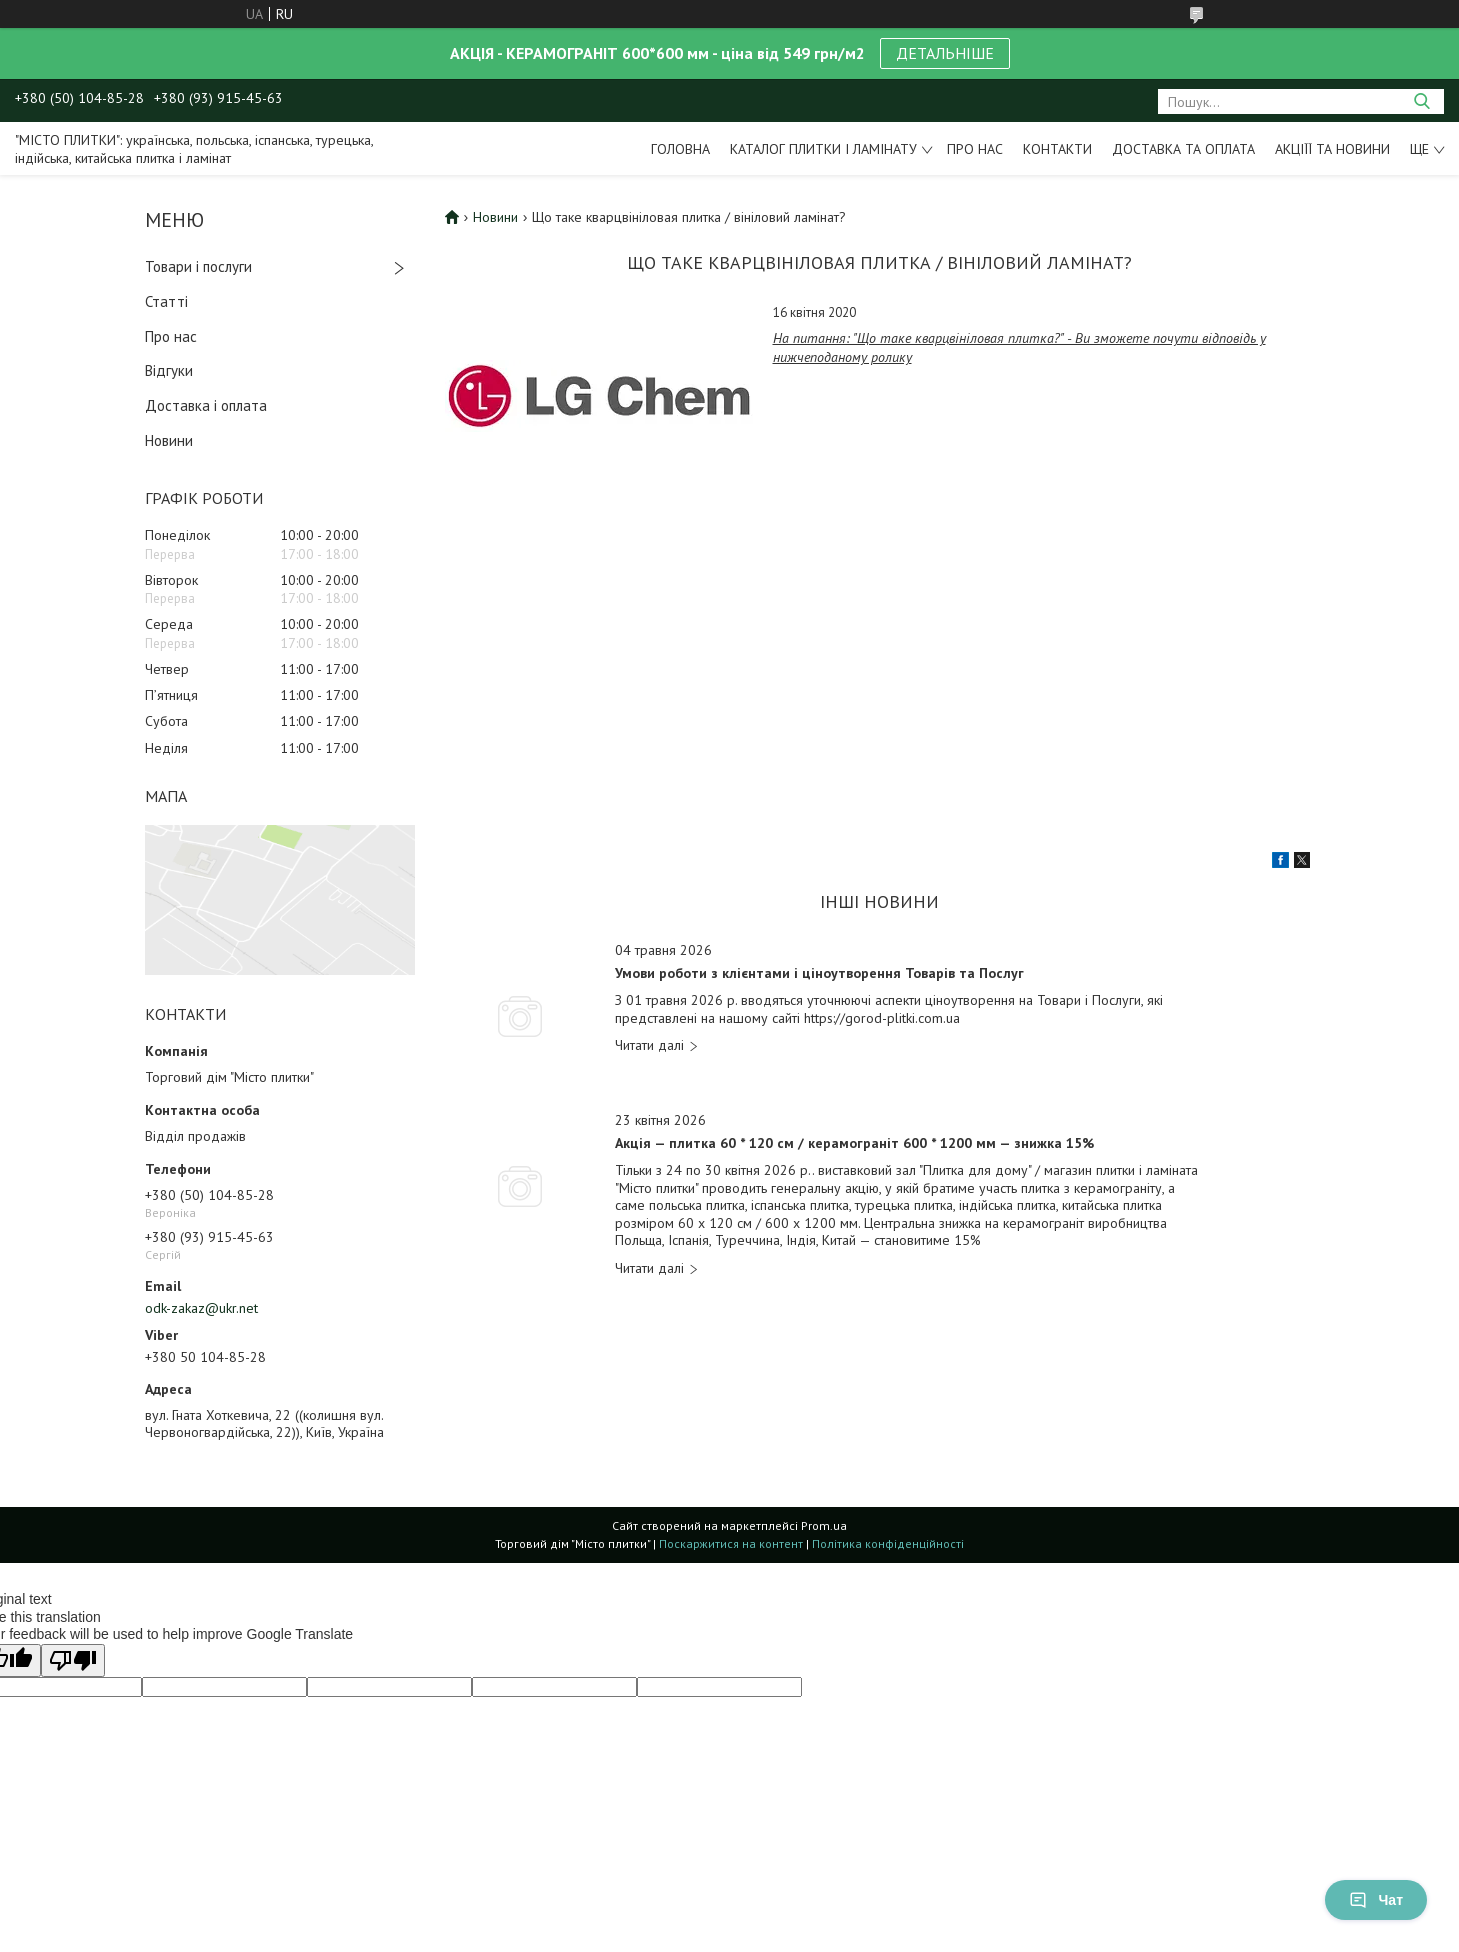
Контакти (1057, 149)
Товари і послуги (198, 266)
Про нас (975, 149)
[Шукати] (1421, 101)
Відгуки (169, 370)
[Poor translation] (73, 1660)
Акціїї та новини (1332, 149)
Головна (680, 149)
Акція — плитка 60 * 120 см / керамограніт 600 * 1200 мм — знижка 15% (854, 1143)
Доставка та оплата (1183, 149)
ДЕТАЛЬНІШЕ (945, 53)
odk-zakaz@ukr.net (201, 1308)
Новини (169, 440)
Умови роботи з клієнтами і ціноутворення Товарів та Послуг (819, 973)
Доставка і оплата (206, 405)
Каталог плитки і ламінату (823, 149)
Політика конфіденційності (888, 1543)
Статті (166, 301)
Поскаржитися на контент (731, 1543)
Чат (1376, 1900)
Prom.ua (824, 1525)
